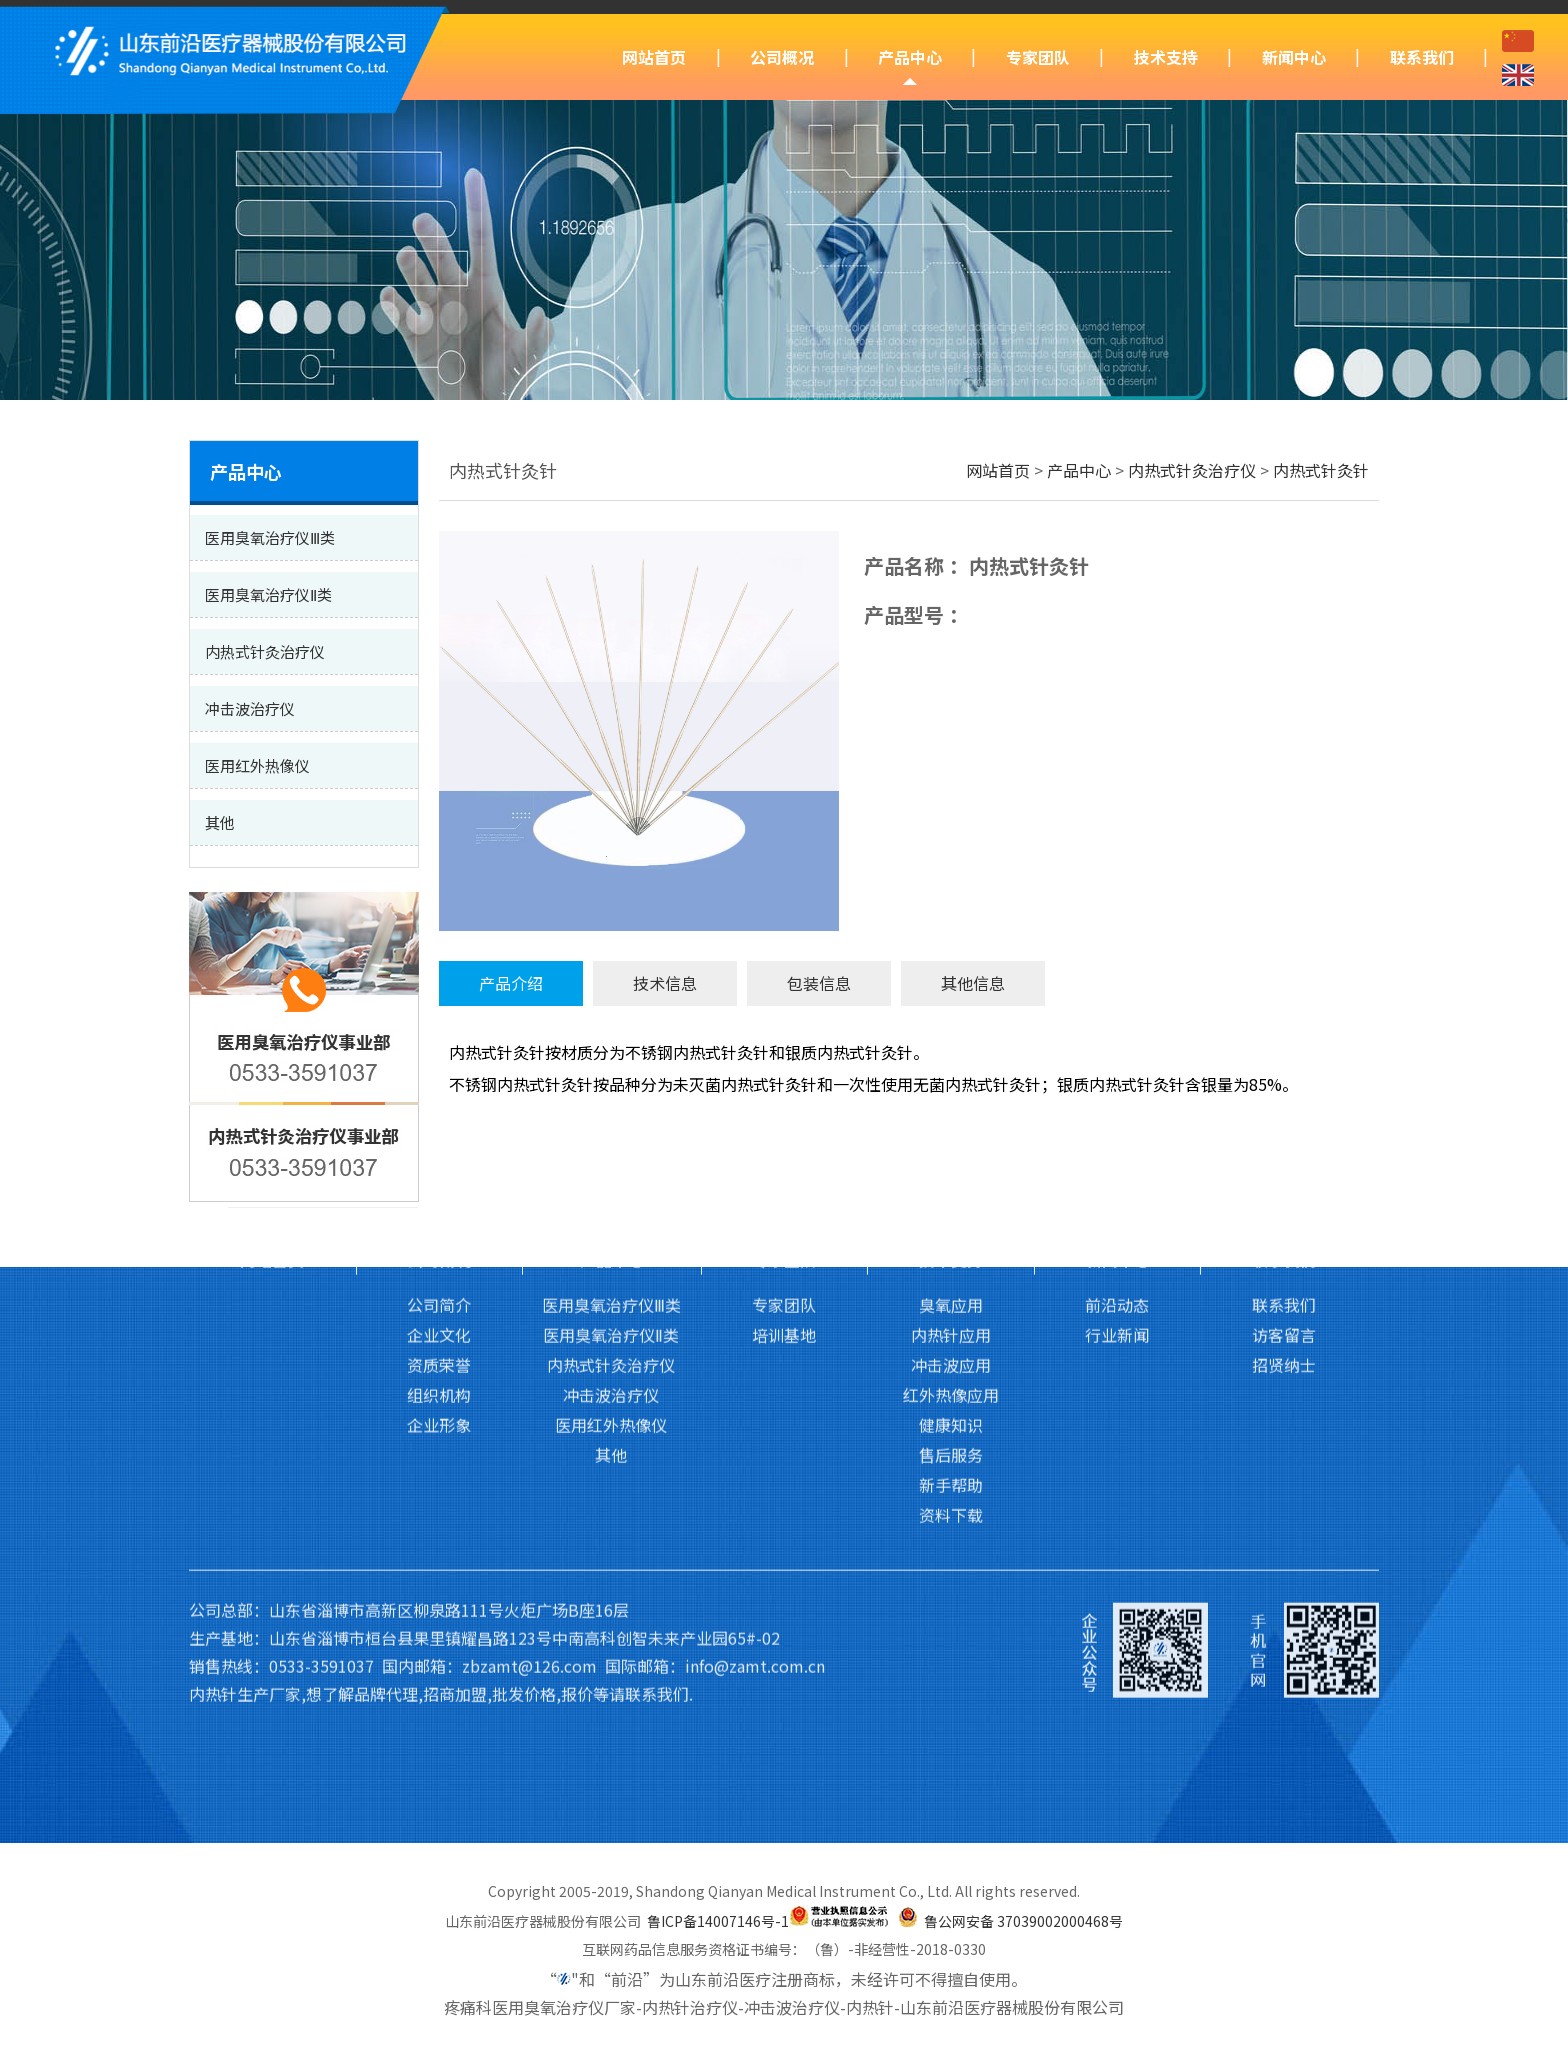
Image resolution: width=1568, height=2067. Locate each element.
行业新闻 (1117, 1123)
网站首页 (654, 57)
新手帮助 (951, 1273)
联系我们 (1422, 57)
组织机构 (439, 1183)
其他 (611, 1243)
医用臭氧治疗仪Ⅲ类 (611, 1093)
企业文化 (439, 1123)
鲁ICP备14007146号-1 (718, 1921)
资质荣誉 (439, 1153)
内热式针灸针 (1321, 470)
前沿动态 (1117, 1093)
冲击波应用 (951, 1153)
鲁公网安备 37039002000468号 (1023, 1921)
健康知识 (951, 1213)
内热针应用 (951, 1123)
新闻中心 (1294, 57)
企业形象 (439, 1213)
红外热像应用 (951, 1183)
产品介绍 (511, 983)
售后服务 (951, 1243)
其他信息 (973, 983)
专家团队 (1038, 57)
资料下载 (951, 1303)
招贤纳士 (1284, 1153)
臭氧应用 (951, 1093)
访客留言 (1284, 1123)
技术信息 (665, 983)
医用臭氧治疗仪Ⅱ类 (611, 1123)
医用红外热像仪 (611, 1213)
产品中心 (910, 57)
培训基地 (784, 1123)
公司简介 (439, 1093)
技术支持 (1166, 57)
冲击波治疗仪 (611, 1183)
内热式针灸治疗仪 (1192, 470)
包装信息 (819, 983)
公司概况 (782, 57)
